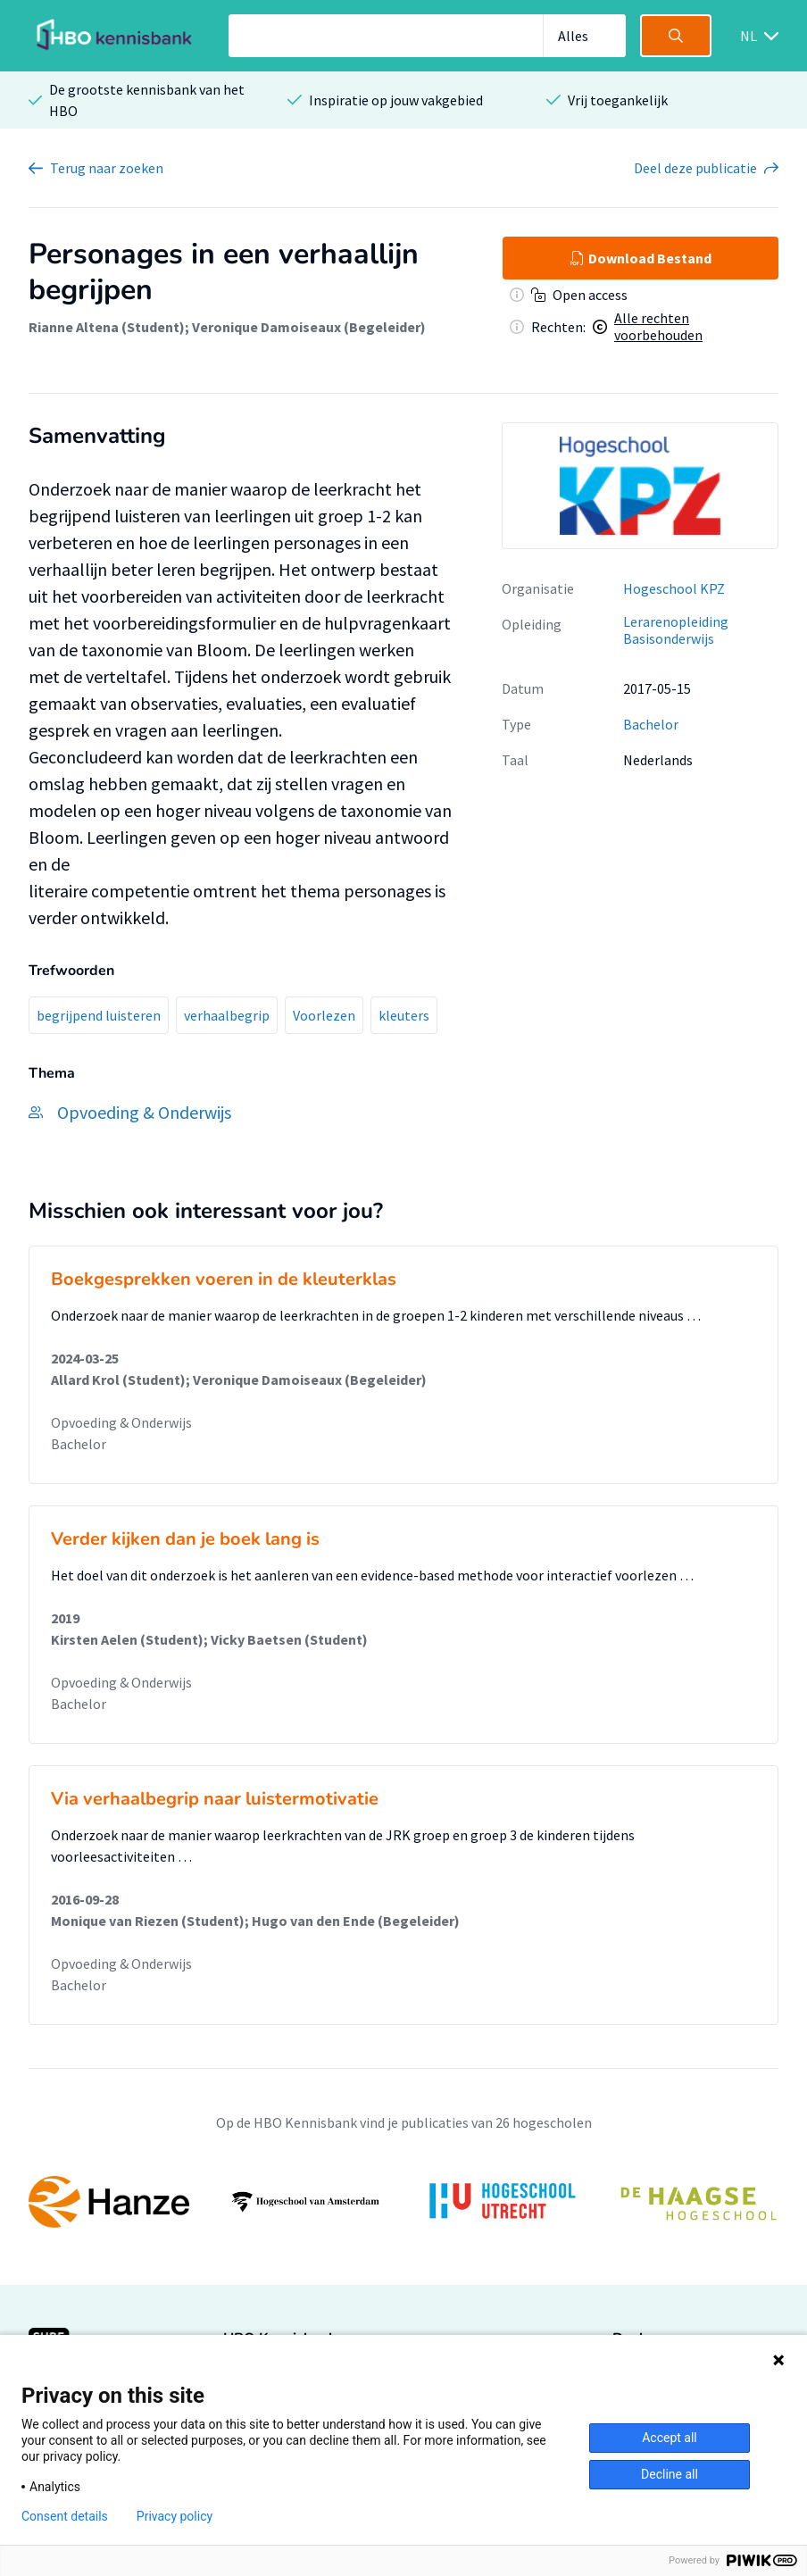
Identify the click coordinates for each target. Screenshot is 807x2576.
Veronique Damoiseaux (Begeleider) (309, 327)
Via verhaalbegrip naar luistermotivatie (215, 1799)
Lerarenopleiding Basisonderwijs (675, 629)
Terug (106, 168)
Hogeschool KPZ (674, 588)
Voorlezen (324, 1015)
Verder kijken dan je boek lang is (185, 1539)
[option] (640, 486)
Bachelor (650, 724)
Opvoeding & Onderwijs (121, 1422)
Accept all (669, 2437)
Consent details (64, 2516)
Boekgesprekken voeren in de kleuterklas (223, 1279)
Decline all (669, 2474)
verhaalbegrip (227, 1015)
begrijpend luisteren (99, 1015)
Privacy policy (174, 2516)
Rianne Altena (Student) (107, 327)
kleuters (404, 1015)
